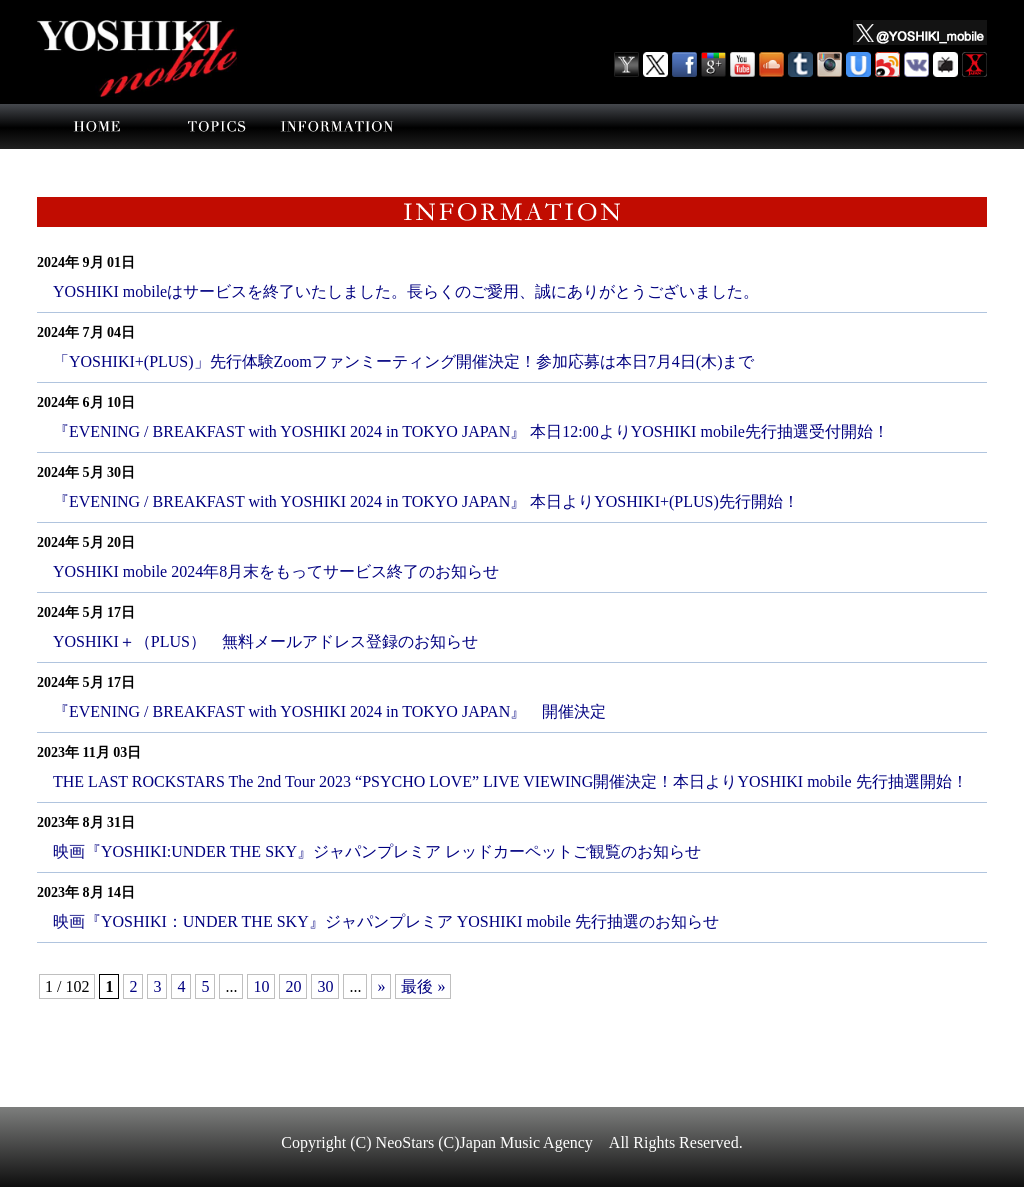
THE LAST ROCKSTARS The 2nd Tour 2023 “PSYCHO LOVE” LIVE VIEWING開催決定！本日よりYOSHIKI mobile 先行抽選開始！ (510, 781)
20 (293, 986)
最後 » (423, 986)
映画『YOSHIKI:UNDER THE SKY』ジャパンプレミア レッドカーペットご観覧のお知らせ (377, 851)
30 (325, 986)
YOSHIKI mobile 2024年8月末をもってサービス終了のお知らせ (276, 571)
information (337, 126)
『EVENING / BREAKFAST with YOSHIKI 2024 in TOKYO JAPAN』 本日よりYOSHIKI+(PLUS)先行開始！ (426, 501)
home (97, 126)
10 (261, 986)
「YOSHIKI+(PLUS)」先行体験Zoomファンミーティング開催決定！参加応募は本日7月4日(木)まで (403, 361)
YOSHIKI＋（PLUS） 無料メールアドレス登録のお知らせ (265, 641)
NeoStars (405, 1142)
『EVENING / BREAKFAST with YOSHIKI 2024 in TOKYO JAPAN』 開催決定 (329, 711)
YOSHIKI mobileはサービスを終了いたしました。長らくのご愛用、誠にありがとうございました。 (406, 291)
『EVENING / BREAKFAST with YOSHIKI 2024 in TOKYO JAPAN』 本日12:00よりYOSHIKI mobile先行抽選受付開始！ (471, 431)
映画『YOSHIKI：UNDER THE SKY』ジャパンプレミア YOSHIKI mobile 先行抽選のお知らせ (386, 921)
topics (217, 126)
